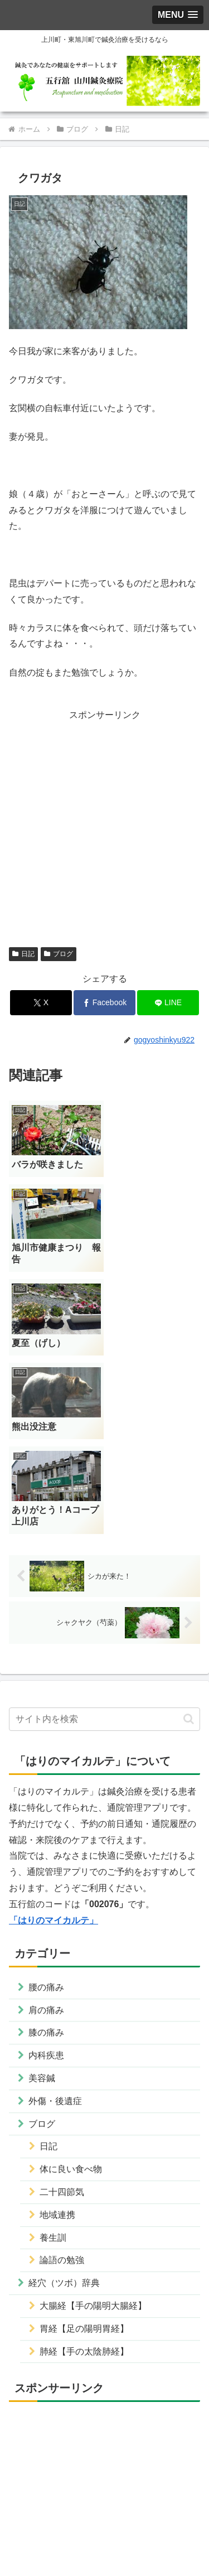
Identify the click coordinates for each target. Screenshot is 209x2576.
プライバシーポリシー (154, 2524)
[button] (188, 1551)
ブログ (58, 954)
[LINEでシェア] (168, 1002)
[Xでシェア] (41, 1002)
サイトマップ (104, 2540)
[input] (104, 1552)
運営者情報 (54, 2524)
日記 (23, 954)
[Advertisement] (104, 828)
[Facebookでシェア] (104, 1002)
